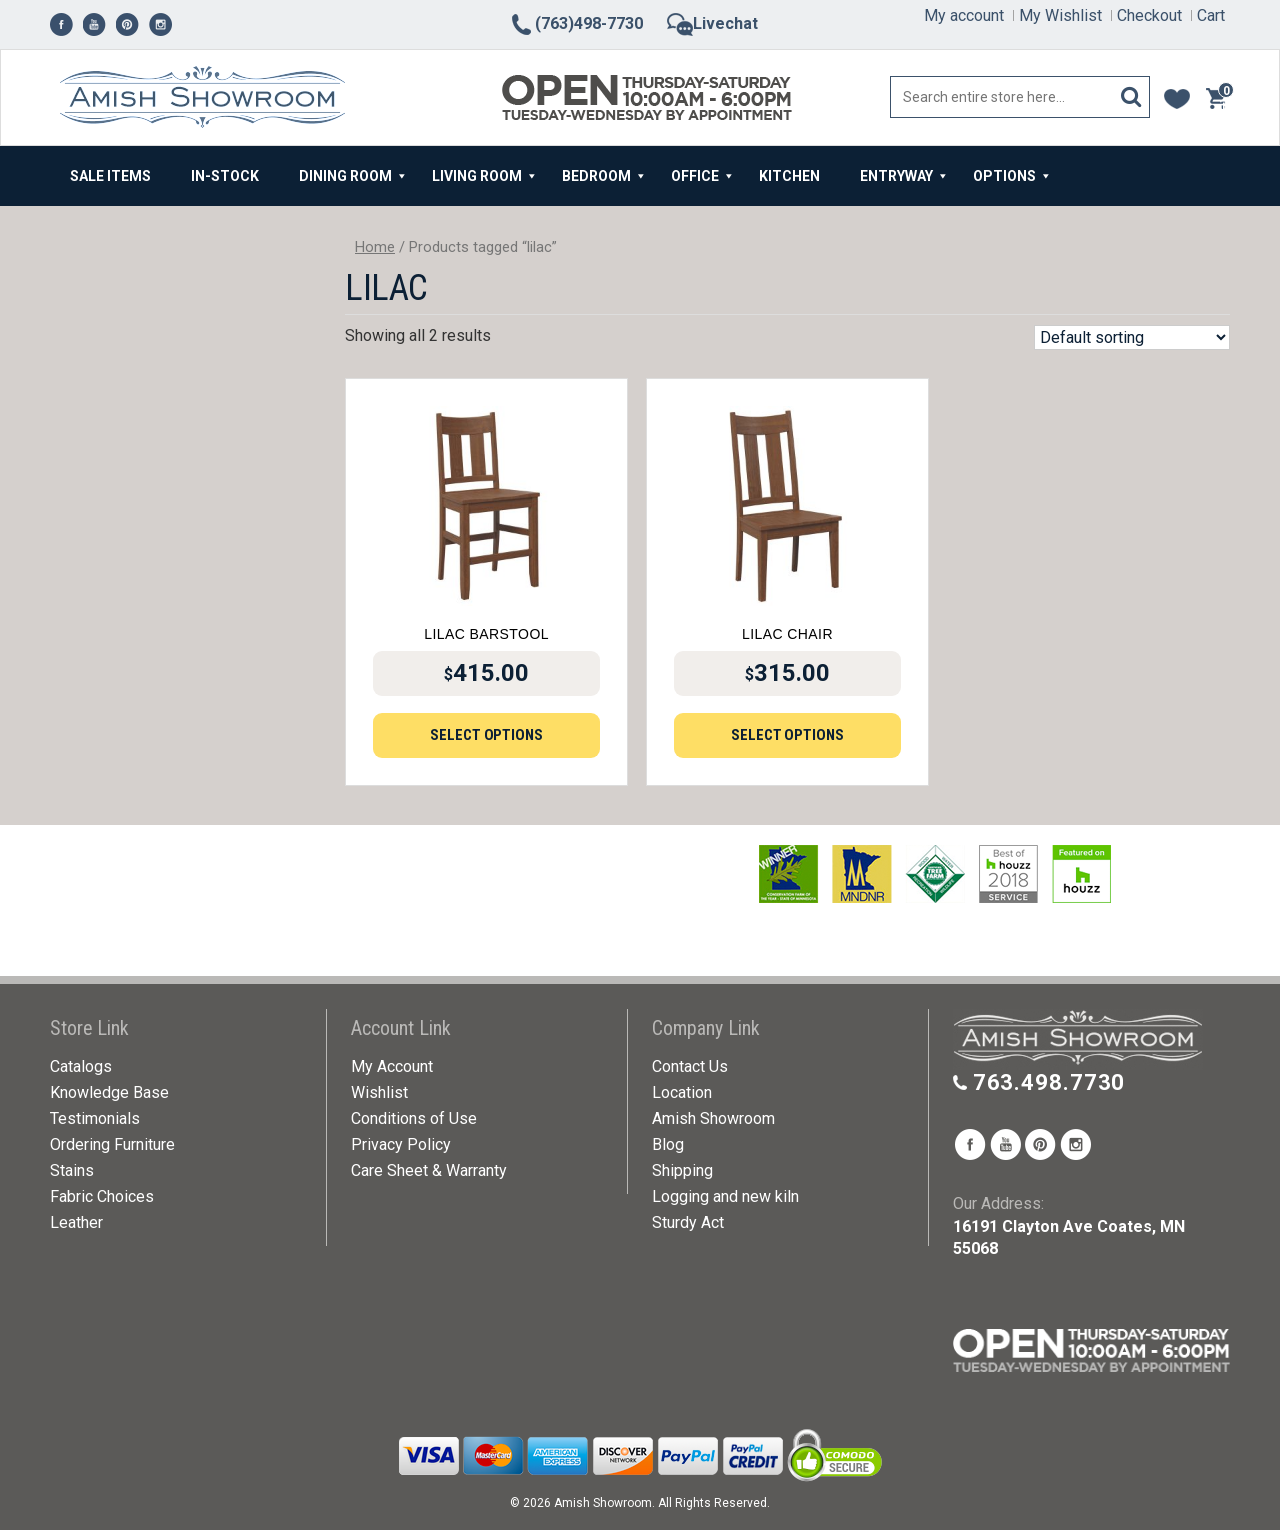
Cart (1211, 15)
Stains (72, 1170)
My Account (392, 1066)
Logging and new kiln (725, 1196)
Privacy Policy (401, 1144)
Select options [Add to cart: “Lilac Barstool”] (486, 735)
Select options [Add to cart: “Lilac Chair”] (787, 735)
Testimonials (95, 1118)
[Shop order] (1132, 337)
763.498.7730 (1049, 1082)
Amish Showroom (713, 1118)
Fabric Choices (102, 1196)
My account (964, 15)
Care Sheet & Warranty (429, 1170)
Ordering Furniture (112, 1144)
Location (682, 1092)
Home (375, 247)
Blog (668, 1144)
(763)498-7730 (576, 23)
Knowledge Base (109, 1092)
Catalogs (81, 1066)
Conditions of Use (414, 1118)
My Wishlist (1060, 15)
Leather (76, 1222)
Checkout (1149, 15)
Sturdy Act (688, 1222)
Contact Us (690, 1066)
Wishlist (379, 1092)
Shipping (682, 1170)
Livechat (712, 23)
